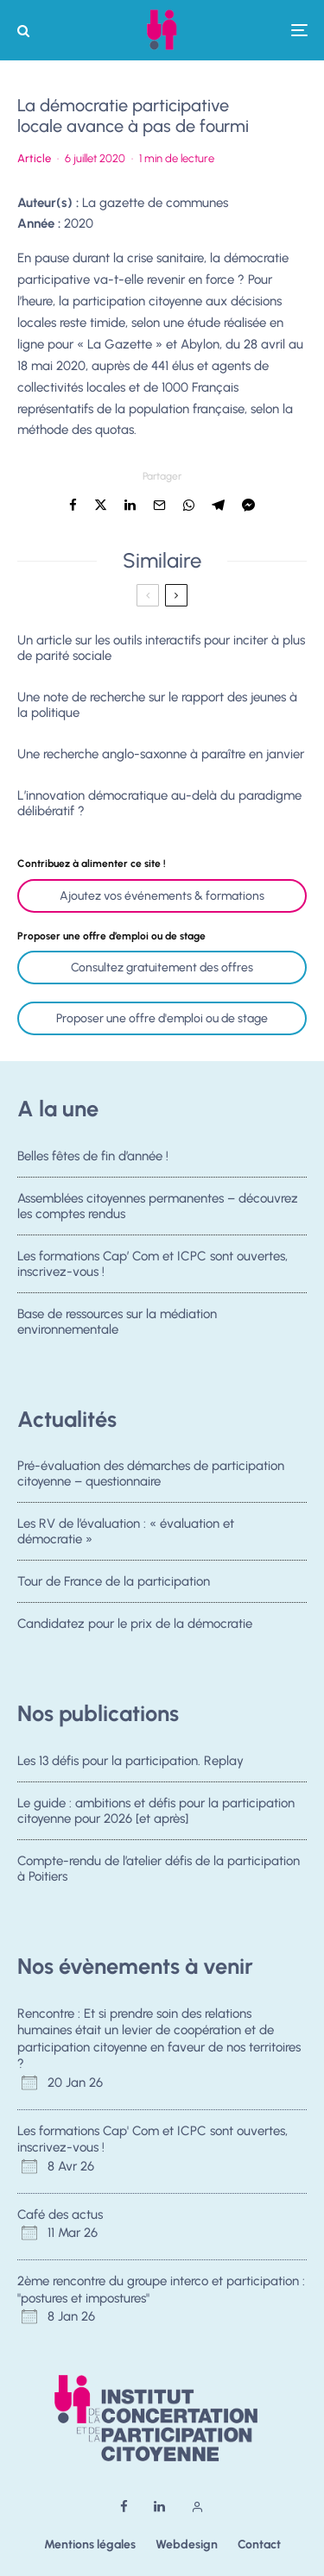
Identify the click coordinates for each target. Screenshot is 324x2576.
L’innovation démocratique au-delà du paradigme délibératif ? (159, 803)
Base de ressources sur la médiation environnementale (117, 1325)
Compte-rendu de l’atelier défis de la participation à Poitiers (158, 1869)
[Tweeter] (100, 505)
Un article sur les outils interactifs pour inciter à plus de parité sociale (161, 647)
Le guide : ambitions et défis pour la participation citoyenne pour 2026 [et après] (156, 1810)
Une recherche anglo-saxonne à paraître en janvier (160, 754)
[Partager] (73, 505)
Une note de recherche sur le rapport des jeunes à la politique (157, 704)
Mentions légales (90, 2544)
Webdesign (187, 2544)
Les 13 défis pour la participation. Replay (130, 1761)
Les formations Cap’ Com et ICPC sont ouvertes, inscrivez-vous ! (152, 1263)
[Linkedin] (159, 2506)
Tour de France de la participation (113, 1582)
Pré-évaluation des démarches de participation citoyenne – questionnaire (150, 1473)
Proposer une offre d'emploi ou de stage (162, 1018)
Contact (259, 2544)
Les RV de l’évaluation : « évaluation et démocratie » (125, 1531)
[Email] (159, 505)
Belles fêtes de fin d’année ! (92, 1156)
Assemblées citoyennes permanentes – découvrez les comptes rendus (157, 1206)
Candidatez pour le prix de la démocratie (134, 1628)
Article (34, 158)
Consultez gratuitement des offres (162, 967)
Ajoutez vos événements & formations (162, 896)
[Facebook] (124, 2506)
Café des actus (60, 2214)
